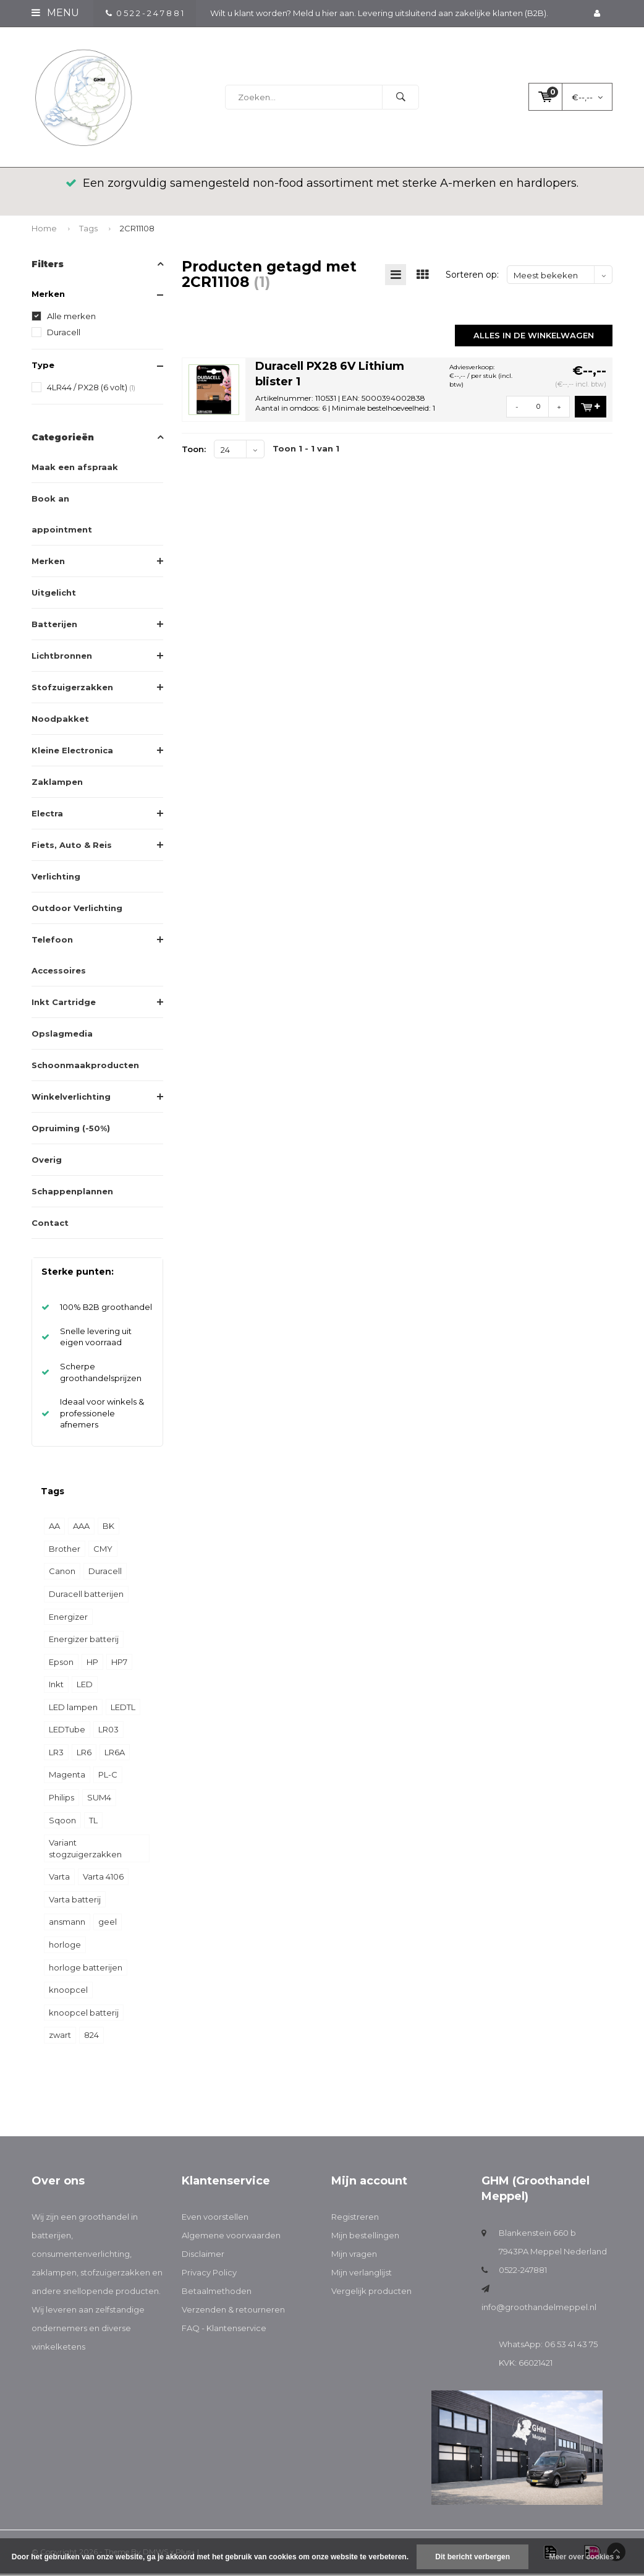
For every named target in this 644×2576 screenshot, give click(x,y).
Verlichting (56, 879)
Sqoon (62, 1822)
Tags (88, 231)
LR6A (114, 1755)
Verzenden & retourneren (233, 2312)
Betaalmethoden (217, 2293)
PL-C (107, 1777)
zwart (60, 2037)
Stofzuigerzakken (72, 690)
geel (107, 1924)
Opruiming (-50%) (71, 1131)
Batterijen (54, 626)
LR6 (84, 1755)
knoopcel (68, 1992)
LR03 (108, 1732)
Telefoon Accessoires (59, 957)
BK (108, 1528)
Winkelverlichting (71, 1099)
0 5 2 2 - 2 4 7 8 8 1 (145, 13)
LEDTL (123, 1709)
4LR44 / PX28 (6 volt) (91, 390)
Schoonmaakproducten (85, 1067)
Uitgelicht (54, 595)
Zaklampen (57, 784)
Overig (47, 1162)
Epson (61, 1664)
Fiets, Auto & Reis (72, 847)
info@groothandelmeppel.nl (538, 2309)
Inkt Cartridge (64, 1004)
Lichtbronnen (62, 658)
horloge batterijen (85, 1969)
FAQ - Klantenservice (224, 2330)
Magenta (67, 1777)
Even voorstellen (215, 2219)
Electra (47, 816)
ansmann (67, 1924)
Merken (48, 563)
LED (85, 1687)
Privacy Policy (209, 2275)
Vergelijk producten (371, 2293)
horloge (65, 1947)
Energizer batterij (84, 1641)
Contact (50, 1225)
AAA (81, 1528)
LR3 (56, 1755)
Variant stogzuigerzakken (85, 1851)
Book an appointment (62, 516)
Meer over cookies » (584, 2556)
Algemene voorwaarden (231, 2238)
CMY (102, 1551)
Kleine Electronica (72, 753)
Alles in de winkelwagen (533, 337)
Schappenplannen (72, 1194)
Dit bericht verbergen (472, 2556)
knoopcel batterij (84, 2015)
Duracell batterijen (86, 1596)
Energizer (68, 1619)
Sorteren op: (472, 277)
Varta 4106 (103, 1879)
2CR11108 (137, 231)
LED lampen (73, 1709)
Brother (64, 1551)
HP (92, 1664)
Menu (55, 13)
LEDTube (67, 1732)
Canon (62, 1573)
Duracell (63, 335)
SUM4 (99, 1800)
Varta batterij (75, 1902)
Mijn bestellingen (365, 2238)
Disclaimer (203, 2256)
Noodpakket (60, 721)
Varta (59, 1879)
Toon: (194, 451)
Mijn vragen (354, 2256)
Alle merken (71, 318)
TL (93, 1822)
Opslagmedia (62, 1036)
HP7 (119, 1664)
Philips (61, 1800)
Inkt (56, 1687)
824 (91, 2037)
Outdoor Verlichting (77, 910)
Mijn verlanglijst (361, 2275)
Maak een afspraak (75, 469)
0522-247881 (523, 2272)
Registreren (355, 2219)
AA (54, 1528)
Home (44, 231)
